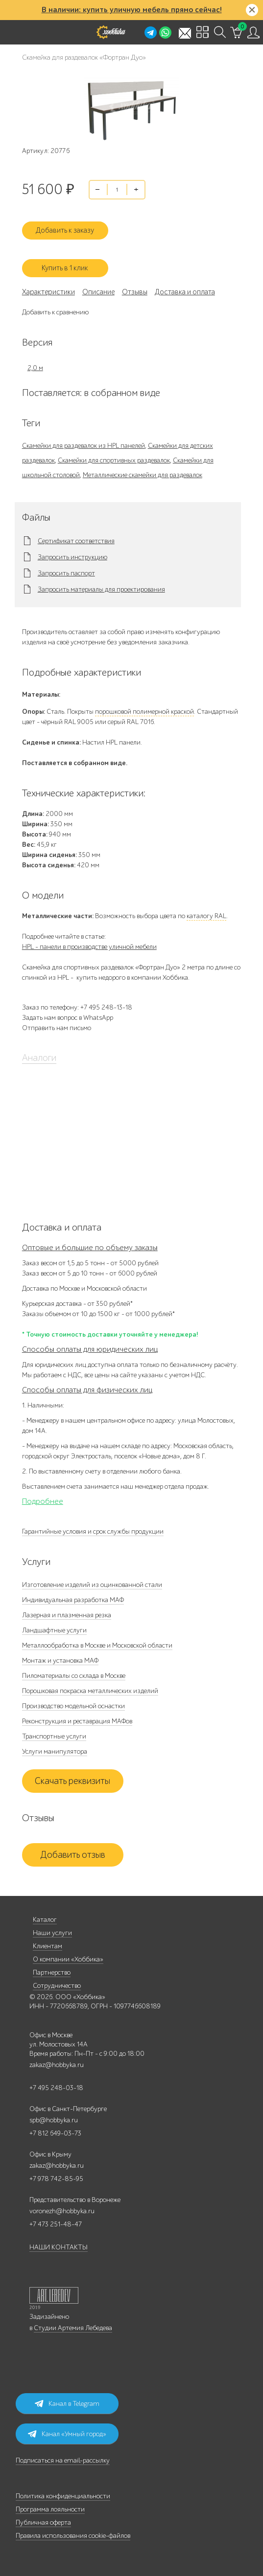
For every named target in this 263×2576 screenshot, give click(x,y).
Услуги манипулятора (54, 1751)
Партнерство (52, 1972)
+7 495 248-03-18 (56, 2088)
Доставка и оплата (185, 291)
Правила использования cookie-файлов (73, 2536)
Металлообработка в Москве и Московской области (97, 1645)
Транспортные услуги (54, 1736)
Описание (98, 291)
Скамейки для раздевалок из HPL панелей (83, 445)
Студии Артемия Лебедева (73, 2328)
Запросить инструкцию (72, 557)
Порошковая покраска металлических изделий (90, 1691)
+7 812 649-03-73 (55, 2133)
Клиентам (47, 1946)
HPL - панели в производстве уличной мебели (89, 947)
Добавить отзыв (72, 1854)
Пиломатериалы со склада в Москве (73, 1676)
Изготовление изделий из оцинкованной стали (92, 1585)
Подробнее (42, 1501)
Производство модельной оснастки (73, 1706)
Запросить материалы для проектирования (101, 590)
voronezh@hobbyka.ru (62, 2211)
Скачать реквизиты (72, 1781)
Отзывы (134, 291)
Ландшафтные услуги (54, 1630)
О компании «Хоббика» (68, 1959)
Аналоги (39, 1058)
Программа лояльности (50, 2509)
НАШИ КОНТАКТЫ (58, 2247)
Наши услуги (52, 1933)
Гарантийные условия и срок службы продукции (93, 1531)
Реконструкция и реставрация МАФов (77, 1721)
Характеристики (48, 291)
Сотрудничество (57, 1986)
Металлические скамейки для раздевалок (142, 475)
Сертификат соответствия (76, 541)
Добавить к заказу (65, 230)
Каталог (45, 1919)
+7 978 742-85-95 (56, 2179)
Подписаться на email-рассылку (63, 2460)
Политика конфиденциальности (63, 2496)
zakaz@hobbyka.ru (56, 2065)
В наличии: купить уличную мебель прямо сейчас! (132, 9)
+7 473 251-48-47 (55, 2224)
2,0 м (35, 368)
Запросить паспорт (66, 573)
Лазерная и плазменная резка (66, 1615)
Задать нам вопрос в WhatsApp (67, 1017)
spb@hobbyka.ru (53, 2120)
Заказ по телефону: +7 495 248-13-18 (77, 1007)
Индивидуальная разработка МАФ (73, 1600)
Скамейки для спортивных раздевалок (114, 460)
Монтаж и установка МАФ (60, 1660)
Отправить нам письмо (56, 1028)
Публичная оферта (43, 2522)
